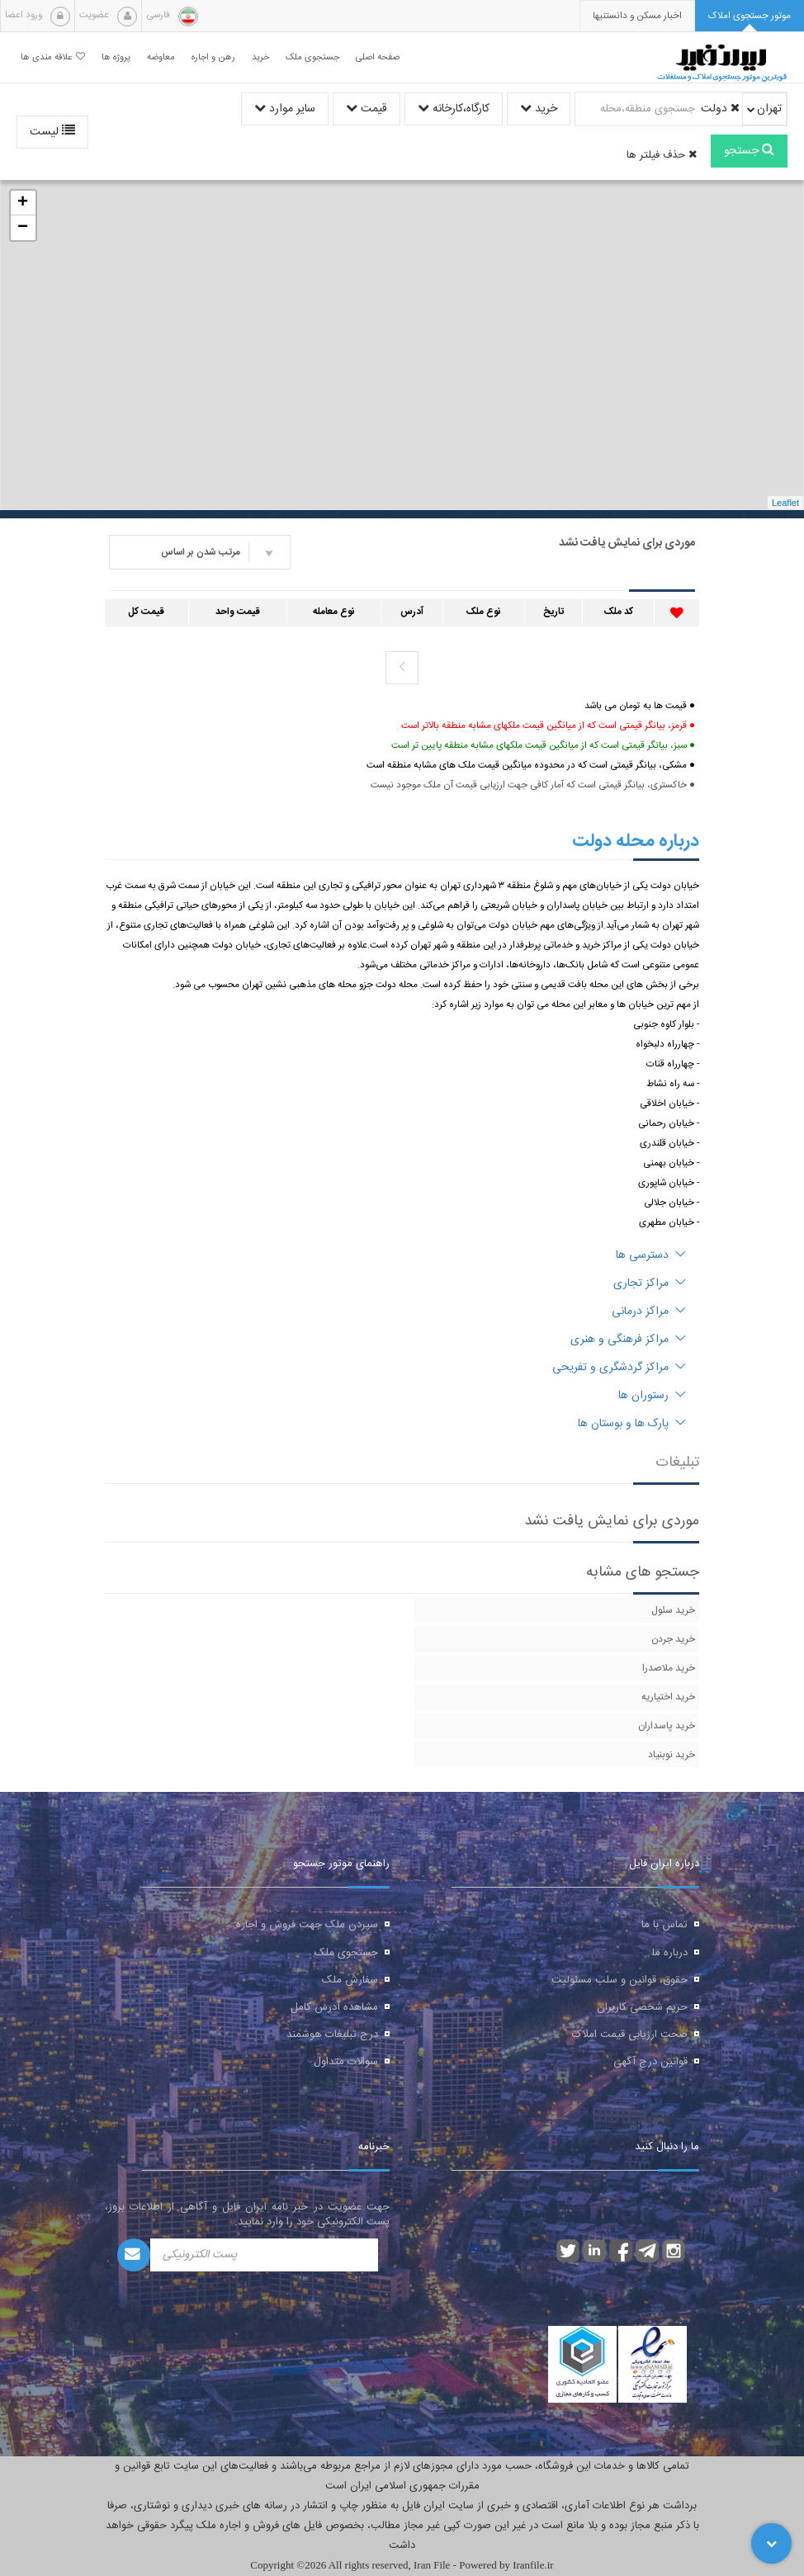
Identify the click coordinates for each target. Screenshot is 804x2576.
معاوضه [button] (161, 57)
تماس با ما (664, 1925)
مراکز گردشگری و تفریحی (619, 1368)
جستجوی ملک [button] (312, 57)
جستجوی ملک (346, 1953)
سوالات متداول (346, 2062)
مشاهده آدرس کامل (334, 2007)
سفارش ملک (350, 1980)
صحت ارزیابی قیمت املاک (630, 2034)
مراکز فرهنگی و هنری (628, 1339)
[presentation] (637, 16)
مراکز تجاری (649, 1283)
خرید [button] (260, 57)
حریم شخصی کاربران (642, 2007)
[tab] (749, 16)
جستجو (749, 151)
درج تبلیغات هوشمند (332, 2034)
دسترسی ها (651, 1255)
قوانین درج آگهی (650, 2062)
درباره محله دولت (635, 841)
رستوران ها (652, 1396)
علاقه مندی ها (53, 57)
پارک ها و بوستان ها (632, 1424)
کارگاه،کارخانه (453, 109)
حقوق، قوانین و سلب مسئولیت (619, 1980)
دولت (720, 109)
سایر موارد (284, 109)
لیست (52, 132)
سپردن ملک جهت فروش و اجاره (307, 1925)
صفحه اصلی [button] (378, 57)
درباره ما (670, 1953)
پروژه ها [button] (116, 57)
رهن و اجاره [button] (213, 57)
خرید (538, 109)
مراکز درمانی (649, 1311)
